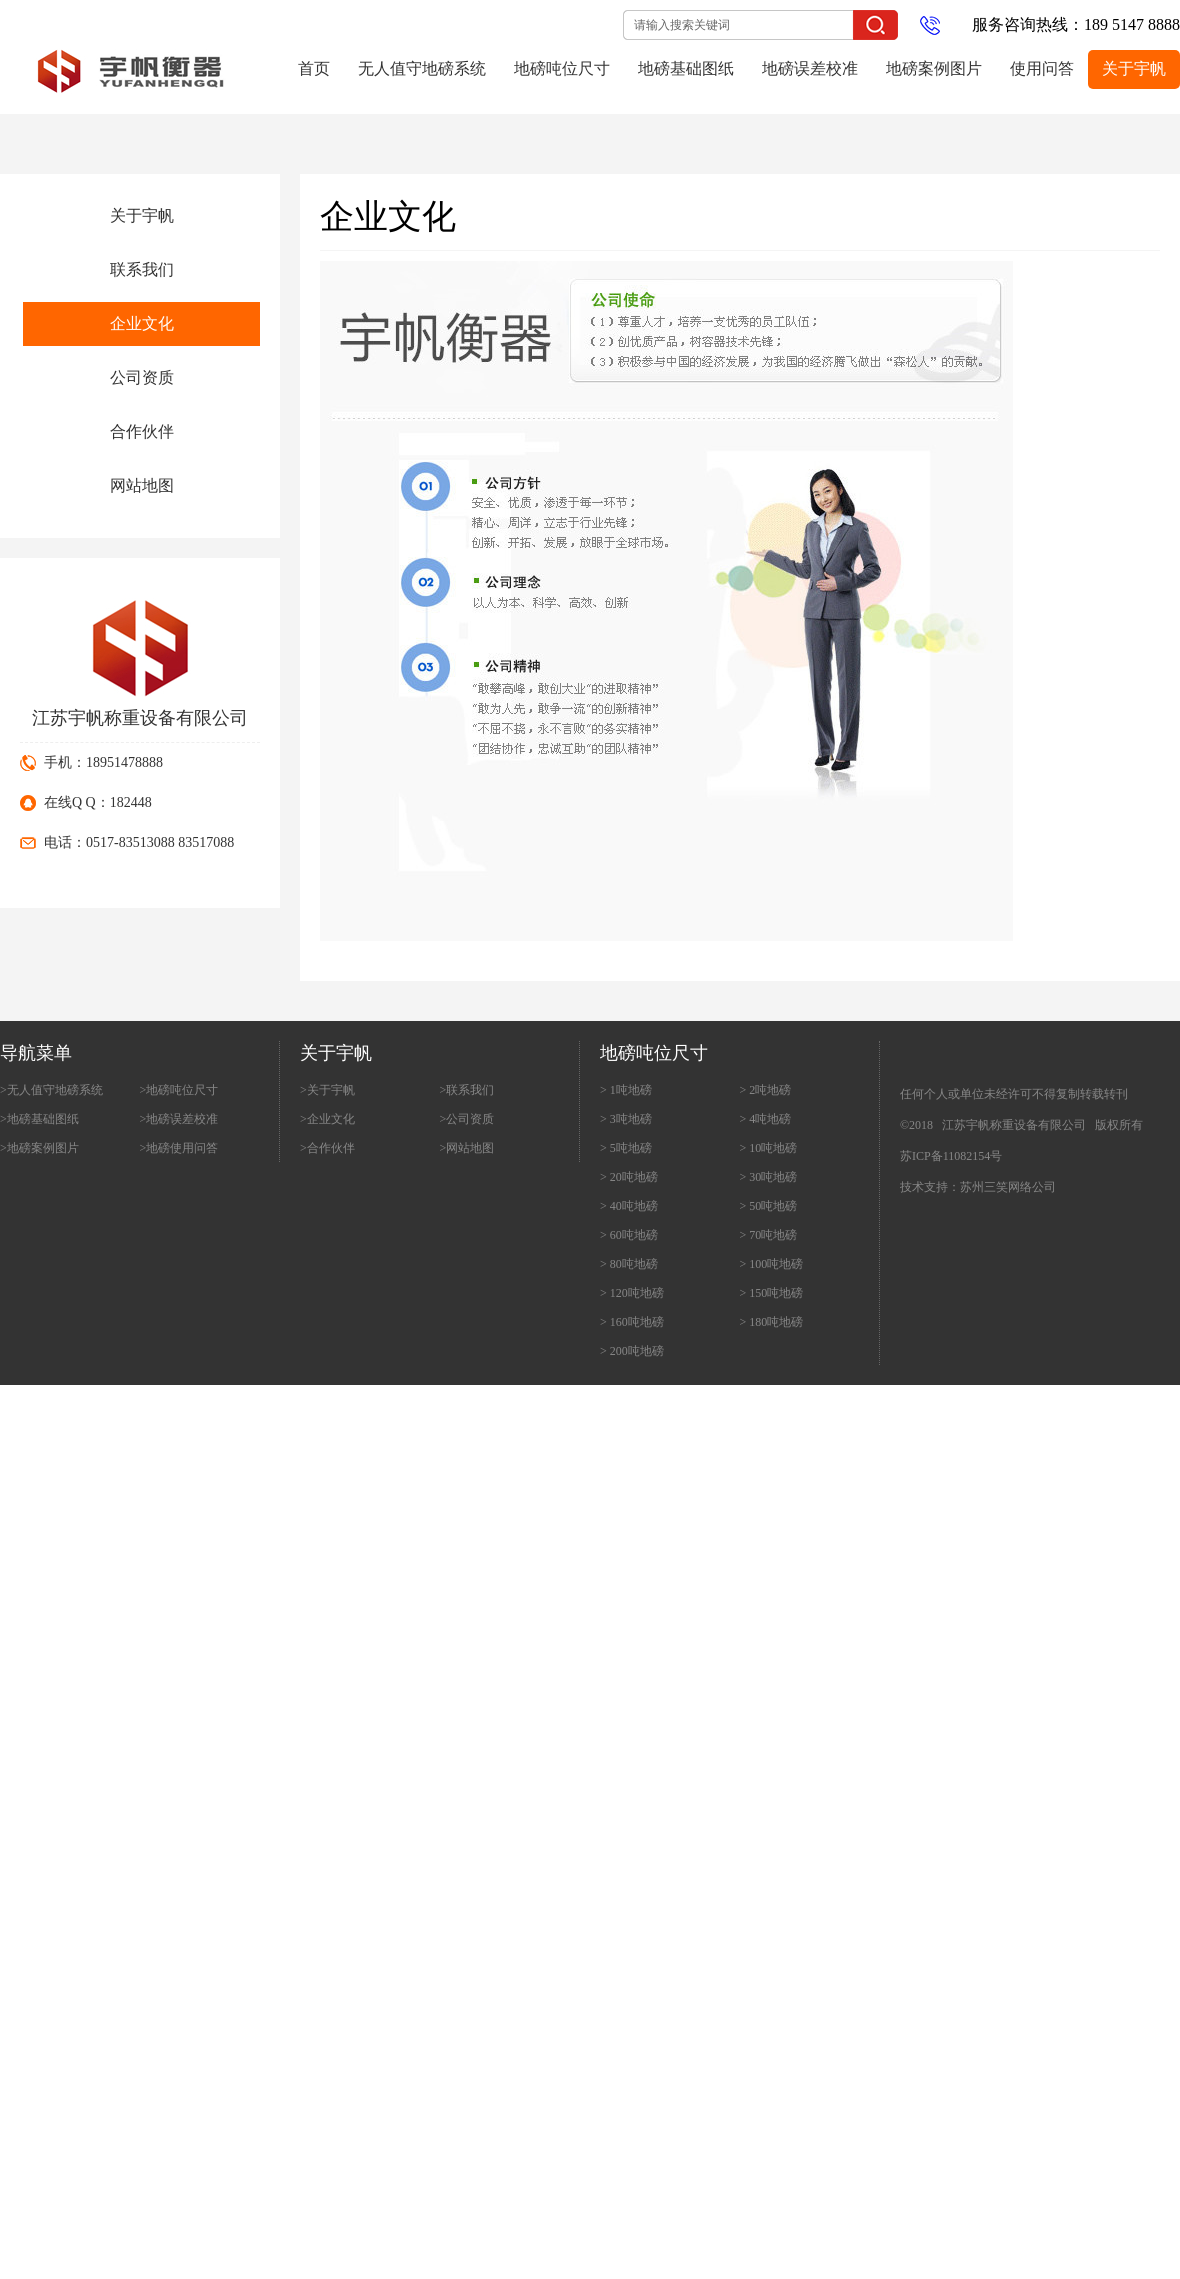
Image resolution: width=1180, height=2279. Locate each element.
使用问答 (1042, 68)
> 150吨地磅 (772, 1293)
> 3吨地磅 (626, 1119)
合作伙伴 (142, 431)
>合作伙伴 (327, 1148)
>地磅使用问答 (179, 1148)
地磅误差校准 (810, 68)
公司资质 (142, 377)
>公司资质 (467, 1119)
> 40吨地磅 (629, 1206)
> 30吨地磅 (769, 1177)
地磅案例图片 (934, 68)
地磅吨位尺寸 (562, 68)
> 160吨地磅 (632, 1322)
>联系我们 (467, 1090)
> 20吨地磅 (629, 1177)
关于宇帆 (1134, 68)
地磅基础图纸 (686, 68)
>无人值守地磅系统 (51, 1090)
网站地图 (142, 485)
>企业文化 (327, 1119)
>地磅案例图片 (39, 1148)
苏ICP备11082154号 (951, 1156)
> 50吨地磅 (769, 1206)
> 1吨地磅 (626, 1090)
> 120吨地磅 (632, 1293)
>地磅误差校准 (179, 1119)
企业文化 (142, 323)
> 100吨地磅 (772, 1264)
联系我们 (142, 269)
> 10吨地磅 (769, 1148)
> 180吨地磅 (772, 1322)
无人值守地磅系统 (422, 68)
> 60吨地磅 (629, 1235)
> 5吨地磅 (626, 1148)
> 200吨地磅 (632, 1351)
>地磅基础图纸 (39, 1119)
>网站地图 (467, 1148)
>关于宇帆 (327, 1090)
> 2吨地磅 (766, 1090)
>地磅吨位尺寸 (179, 1090)
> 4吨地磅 (766, 1119)
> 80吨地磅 (629, 1264)
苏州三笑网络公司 (1008, 1187)
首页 (314, 68)
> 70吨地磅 (769, 1235)
